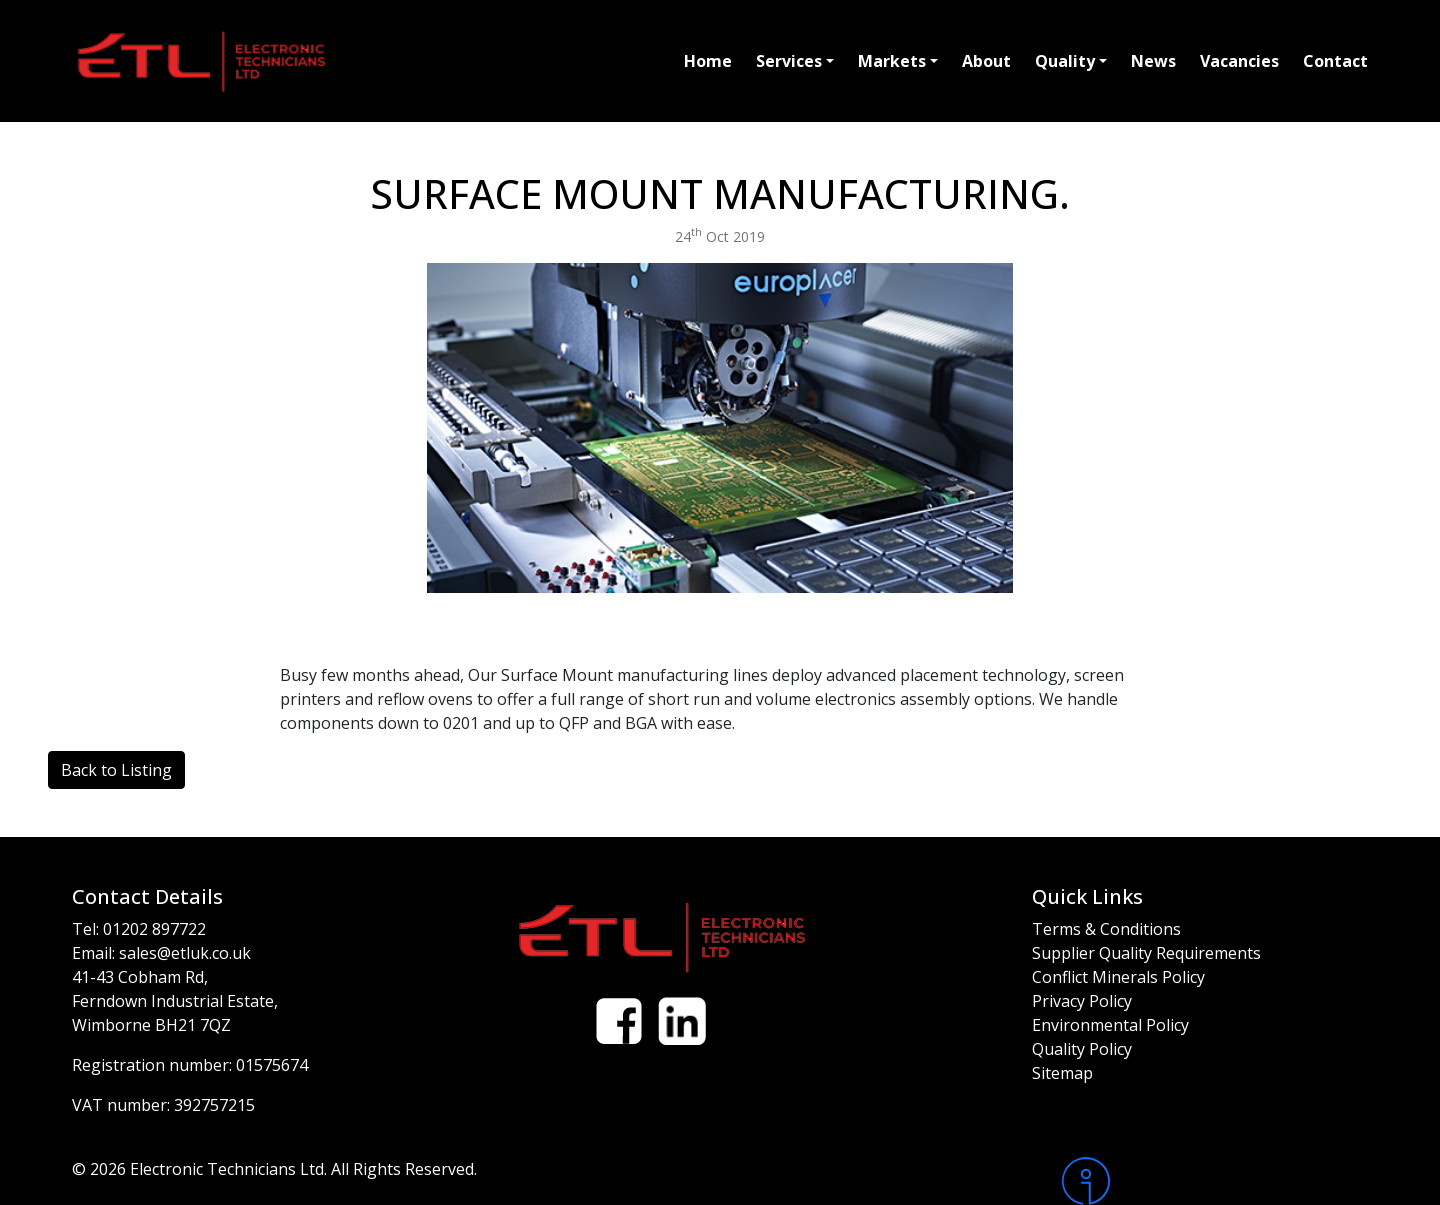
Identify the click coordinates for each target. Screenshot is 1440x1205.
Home (708, 61)
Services (789, 61)
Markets (892, 61)
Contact (1335, 61)
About (986, 61)
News (1153, 61)
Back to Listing (116, 770)
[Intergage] (1215, 1181)
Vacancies (1239, 61)
